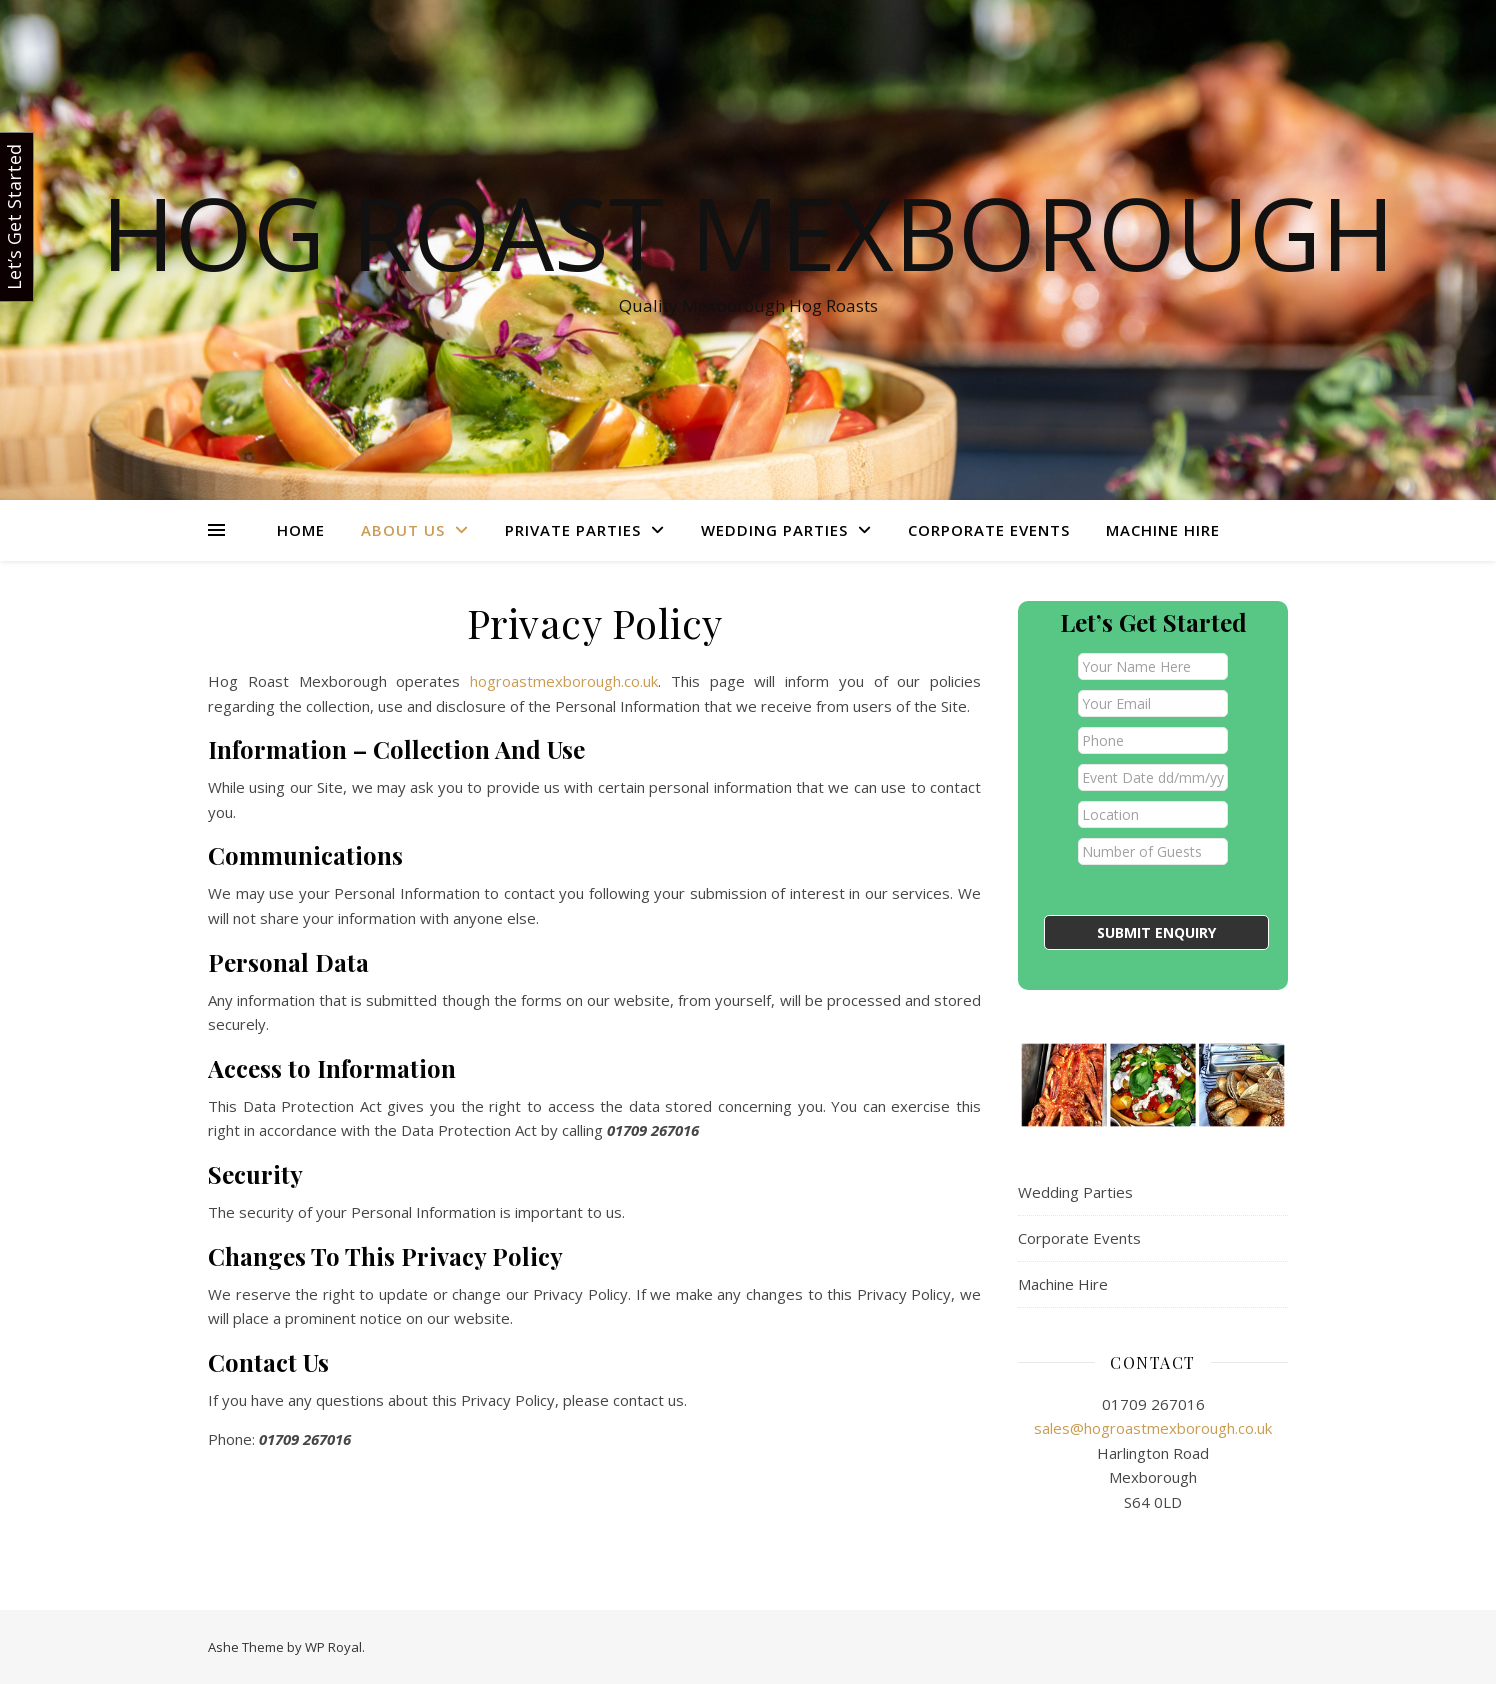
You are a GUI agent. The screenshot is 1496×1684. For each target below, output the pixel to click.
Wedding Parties (774, 530)
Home (301, 530)
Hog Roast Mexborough (748, 232)
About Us (403, 530)
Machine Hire (1163, 530)
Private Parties (573, 530)
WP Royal (333, 1647)
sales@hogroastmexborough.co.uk (1153, 1428)
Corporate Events (989, 530)
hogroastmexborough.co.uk (559, 681)
